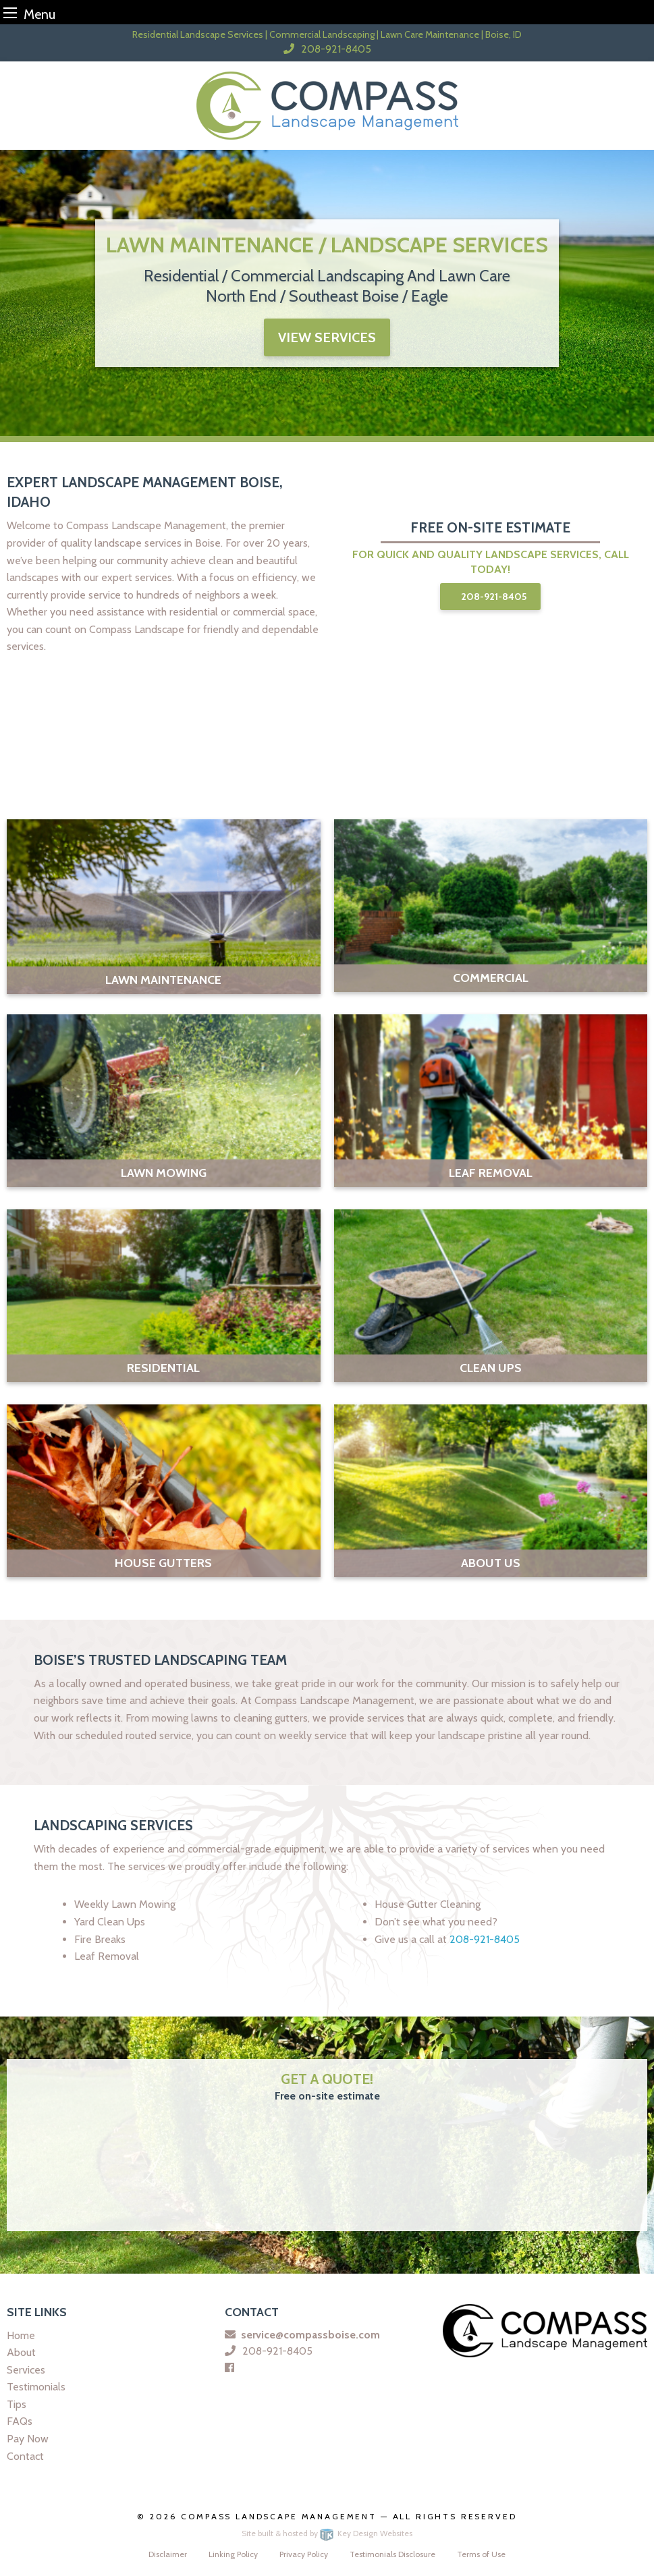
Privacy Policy (303, 2554)
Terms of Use (481, 2554)
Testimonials (36, 2386)
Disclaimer (167, 2554)
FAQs (19, 2421)
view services (327, 337)
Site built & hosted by (327, 2533)
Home (21, 2335)
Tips (16, 2404)
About (21, 2352)
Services (26, 2369)
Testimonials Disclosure (392, 2554)
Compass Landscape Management (280, 2516)
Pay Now (28, 2438)
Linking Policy (233, 2554)
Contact (25, 2456)
